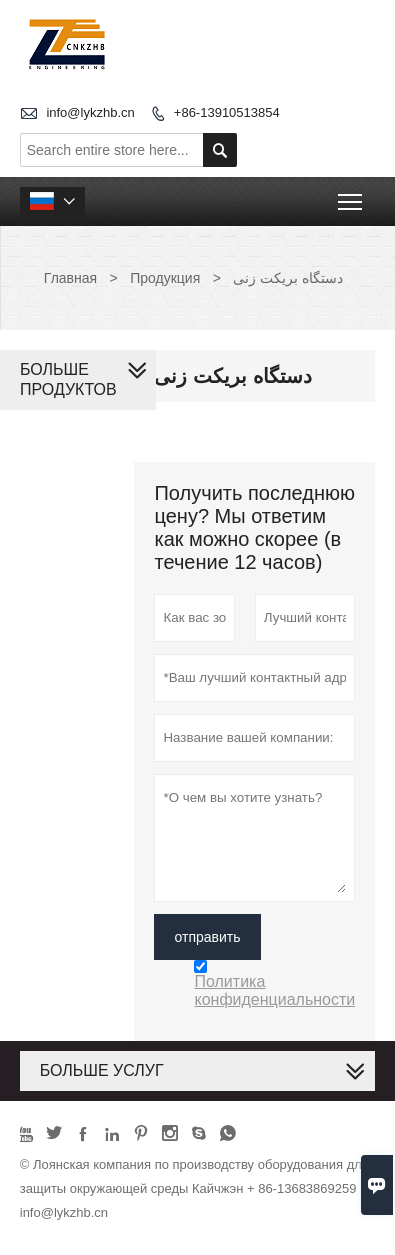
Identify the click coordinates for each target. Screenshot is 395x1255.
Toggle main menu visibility (351, 195)
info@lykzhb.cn (90, 112)
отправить (207, 937)
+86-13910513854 (227, 112)
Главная (70, 278)
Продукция (165, 278)
